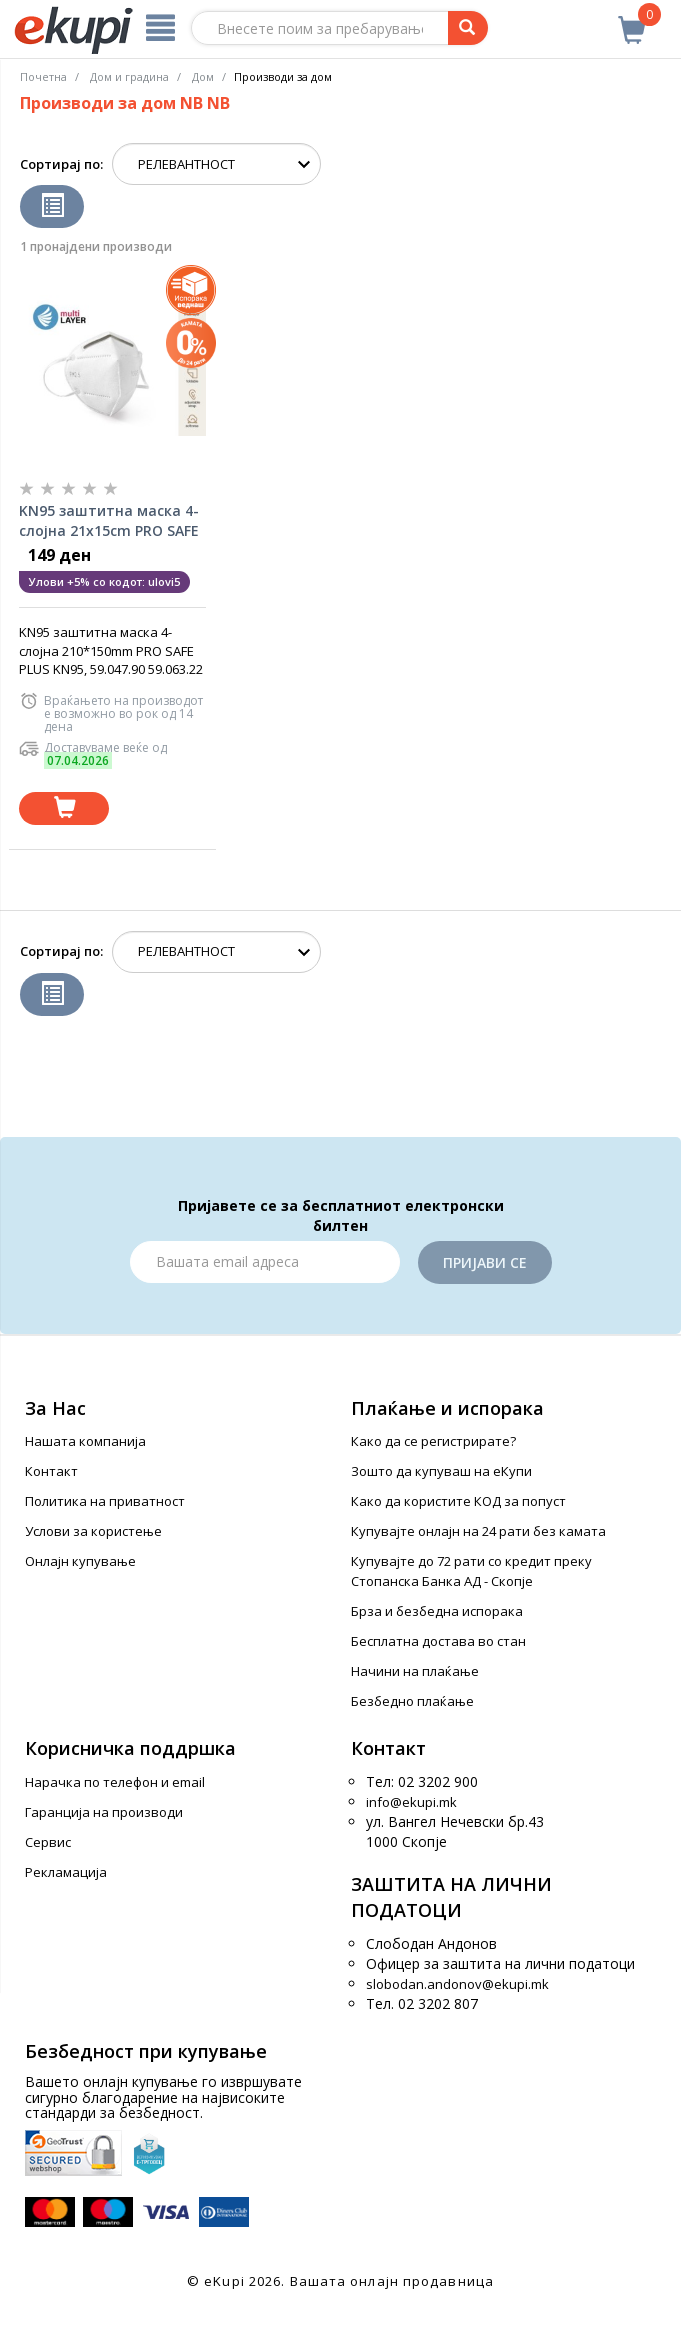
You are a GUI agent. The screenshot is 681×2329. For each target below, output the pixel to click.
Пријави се (485, 1262)
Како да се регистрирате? (433, 1441)
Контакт (51, 1471)
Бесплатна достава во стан (438, 1641)
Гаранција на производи (104, 1812)
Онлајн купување (80, 1561)
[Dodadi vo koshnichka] (64, 808)
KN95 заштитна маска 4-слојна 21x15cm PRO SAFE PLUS (109, 521)
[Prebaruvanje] (468, 28)
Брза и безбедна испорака (437, 1611)
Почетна (43, 76)
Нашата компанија (85, 1441)
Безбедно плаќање (412, 1701)
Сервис (48, 1842)
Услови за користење (93, 1531)
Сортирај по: (61, 164)
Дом (203, 76)
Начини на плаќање (415, 1671)
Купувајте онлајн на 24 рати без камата (478, 1531)
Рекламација (66, 1872)
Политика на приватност (105, 1501)
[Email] (265, 1262)
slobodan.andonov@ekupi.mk (457, 1984)
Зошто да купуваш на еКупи (441, 1471)
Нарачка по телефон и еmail (115, 1782)
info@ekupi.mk (411, 1802)
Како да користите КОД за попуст (458, 1501)
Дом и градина (129, 76)
